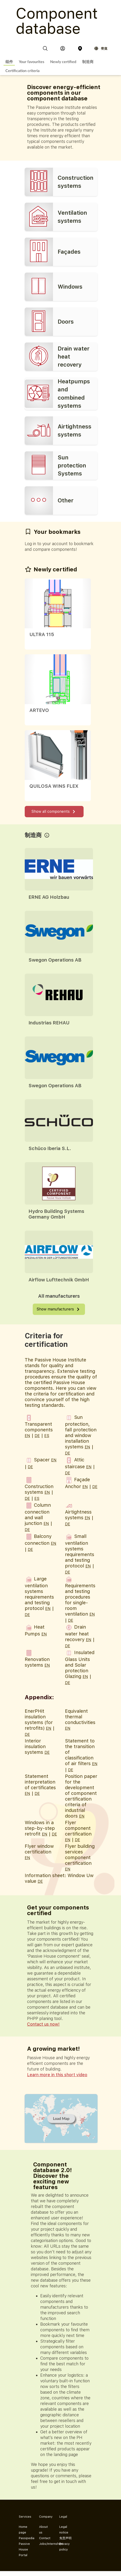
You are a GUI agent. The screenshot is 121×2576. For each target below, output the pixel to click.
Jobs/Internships (45, 2544)
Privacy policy (64, 2546)
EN (27, 1435)
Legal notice (63, 2529)
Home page (23, 2529)
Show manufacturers (58, 1309)
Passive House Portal (24, 2549)
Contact (44, 2538)
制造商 (87, 61)
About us (43, 2529)
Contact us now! (43, 2024)
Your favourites (31, 61)
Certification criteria (22, 70)
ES (46, 1435)
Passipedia (25, 2538)
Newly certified (63, 61)
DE (37, 1435)
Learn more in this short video (57, 2074)
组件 (9, 61)
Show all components (53, 811)
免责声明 (65, 2538)
